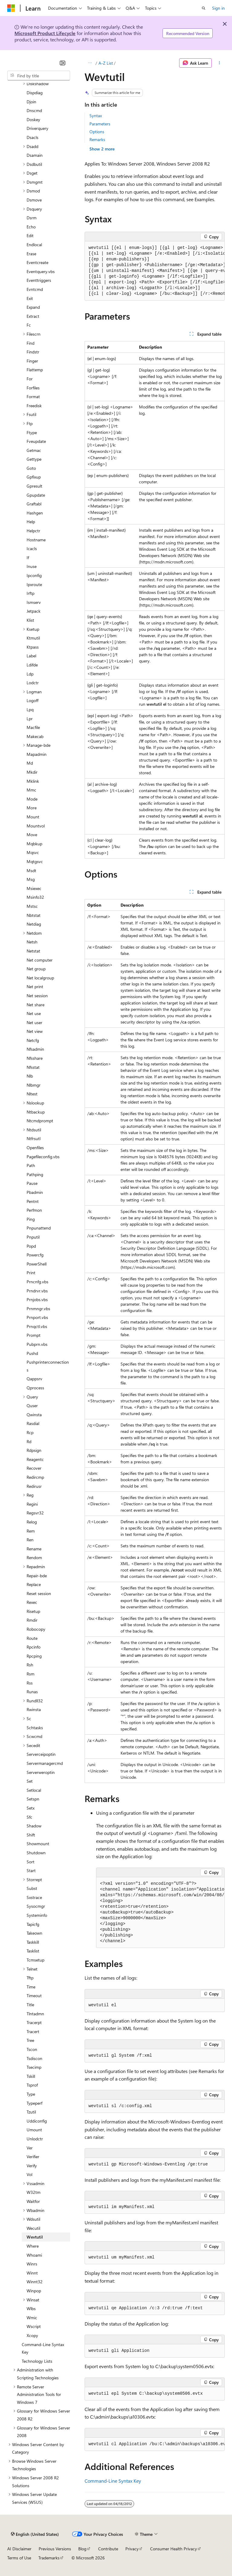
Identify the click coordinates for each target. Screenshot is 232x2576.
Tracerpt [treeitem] (34, 2022)
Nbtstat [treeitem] (33, 915)
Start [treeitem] (31, 1870)
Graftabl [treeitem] (34, 504)
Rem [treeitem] (31, 1531)
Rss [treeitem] (30, 1683)
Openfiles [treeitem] (35, 1147)
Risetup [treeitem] (33, 1611)
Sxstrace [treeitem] (34, 1897)
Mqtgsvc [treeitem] (35, 861)
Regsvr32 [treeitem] (35, 1513)
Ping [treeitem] (31, 1219)
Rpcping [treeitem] (34, 1656)
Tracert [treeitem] (33, 2031)
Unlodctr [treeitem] (35, 2139)
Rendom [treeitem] (34, 1557)
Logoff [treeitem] (32, 700)
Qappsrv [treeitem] (34, 1378)
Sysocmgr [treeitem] (36, 1906)
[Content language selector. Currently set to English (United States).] (35, 2534)
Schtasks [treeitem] (35, 1727)
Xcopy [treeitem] (32, 2335)
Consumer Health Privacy (173, 2549)
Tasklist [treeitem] (33, 1951)
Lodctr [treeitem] (33, 682)
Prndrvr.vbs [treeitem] (37, 1291)
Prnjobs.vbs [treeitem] (37, 1299)
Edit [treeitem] (30, 235)
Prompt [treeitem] (33, 1335)
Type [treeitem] (31, 2094)
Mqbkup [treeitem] (34, 843)
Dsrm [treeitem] (32, 218)
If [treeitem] (28, 557)
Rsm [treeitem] (30, 1674)
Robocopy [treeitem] (36, 1629)
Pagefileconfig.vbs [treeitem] (43, 1156)
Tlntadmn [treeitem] (35, 2014)
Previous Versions (55, 2549)
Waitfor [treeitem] (33, 2201)
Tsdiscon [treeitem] (34, 2058)
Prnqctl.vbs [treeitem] (37, 1326)
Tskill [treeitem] (31, 2076)
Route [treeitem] (32, 1638)
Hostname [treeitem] (36, 540)
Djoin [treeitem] (31, 102)
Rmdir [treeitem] (32, 1620)
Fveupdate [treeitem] (36, 441)
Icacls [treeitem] (32, 548)
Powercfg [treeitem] (35, 1255)
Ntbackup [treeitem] (36, 1112)
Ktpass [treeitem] (33, 647)
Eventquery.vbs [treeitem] (41, 271)
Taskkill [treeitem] (33, 1942)
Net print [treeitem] (35, 986)
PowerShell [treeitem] (37, 1264)
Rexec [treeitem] (32, 1602)
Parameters (99, 124)
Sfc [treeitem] (29, 1817)
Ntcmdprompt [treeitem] (40, 1121)
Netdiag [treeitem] (34, 924)
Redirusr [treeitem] (34, 1486)
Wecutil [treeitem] (33, 2228)
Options (96, 131)
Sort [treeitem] (30, 1862)
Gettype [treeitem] (34, 459)
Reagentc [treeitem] (35, 1459)
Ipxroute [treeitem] (34, 584)
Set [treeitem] (30, 1781)
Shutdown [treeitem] (36, 1852)
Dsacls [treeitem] (32, 137)
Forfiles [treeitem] (33, 388)
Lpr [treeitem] (30, 718)
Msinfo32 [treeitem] (35, 897)
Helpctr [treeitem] (33, 531)
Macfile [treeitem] (33, 727)
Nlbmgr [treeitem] (33, 1085)
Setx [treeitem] (30, 1808)
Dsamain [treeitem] (35, 155)
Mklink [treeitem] (33, 781)
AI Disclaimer (19, 2549)
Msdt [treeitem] (31, 870)
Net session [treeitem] (37, 995)
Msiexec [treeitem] (34, 888)
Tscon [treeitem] (32, 2049)
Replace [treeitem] (34, 1584)
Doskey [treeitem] (33, 119)
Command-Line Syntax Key (113, 2481)
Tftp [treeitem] (30, 1978)
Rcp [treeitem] (30, 1432)
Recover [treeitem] (34, 1468)
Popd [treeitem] (31, 1246)
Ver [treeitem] (30, 2148)
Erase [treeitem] (31, 253)
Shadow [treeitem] (34, 1826)
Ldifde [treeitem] (32, 665)
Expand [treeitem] (33, 307)
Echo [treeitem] (31, 227)
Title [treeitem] (30, 2004)
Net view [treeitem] (35, 1031)
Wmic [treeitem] (32, 2317)
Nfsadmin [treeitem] (35, 1049)
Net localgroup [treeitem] (40, 978)
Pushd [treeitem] (32, 1353)
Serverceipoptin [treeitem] (41, 1754)
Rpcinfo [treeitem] (33, 1647)
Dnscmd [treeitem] (34, 110)
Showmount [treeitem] (38, 1843)
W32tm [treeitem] (33, 2192)
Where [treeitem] (33, 2246)
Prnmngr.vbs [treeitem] (38, 1308)
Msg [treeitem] (31, 879)
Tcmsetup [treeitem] (35, 1960)
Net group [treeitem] (36, 969)
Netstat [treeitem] (33, 951)
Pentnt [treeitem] (33, 1201)
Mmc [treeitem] (31, 790)
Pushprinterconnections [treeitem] (48, 1366)
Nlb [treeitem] (30, 1076)
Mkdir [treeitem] (32, 772)
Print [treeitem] (31, 1272)
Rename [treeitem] (34, 1549)
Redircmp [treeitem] (35, 1477)
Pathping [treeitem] (35, 1174)
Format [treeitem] (33, 396)
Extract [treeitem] (33, 316)
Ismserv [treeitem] (34, 602)
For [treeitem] (30, 379)
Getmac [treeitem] (34, 450)
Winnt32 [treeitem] (35, 2281)
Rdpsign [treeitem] (34, 1450)
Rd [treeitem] (29, 1441)
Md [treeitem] (30, 763)
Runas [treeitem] (32, 1691)
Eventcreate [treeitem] (37, 262)
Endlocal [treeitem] (34, 244)
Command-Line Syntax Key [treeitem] (43, 2348)
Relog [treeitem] (32, 1522)
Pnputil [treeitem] (33, 1237)
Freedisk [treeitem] (34, 405)
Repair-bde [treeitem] (37, 1575)
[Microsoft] (11, 8)
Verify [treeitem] (32, 2165)
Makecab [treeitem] (35, 736)
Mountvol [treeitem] (36, 826)
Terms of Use (19, 2558)
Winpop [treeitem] (34, 2291)
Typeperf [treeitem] (34, 2103)
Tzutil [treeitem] (31, 2112)
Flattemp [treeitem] (35, 369)
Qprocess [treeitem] (35, 1388)
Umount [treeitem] (34, 2130)
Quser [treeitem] (32, 1405)
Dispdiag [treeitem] (35, 92)
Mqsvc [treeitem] (33, 852)
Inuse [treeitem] (32, 566)
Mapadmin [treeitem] (37, 754)
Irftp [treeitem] (30, 593)
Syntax (95, 115)
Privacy (132, 2549)
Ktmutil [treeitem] (33, 638)
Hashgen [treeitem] (35, 513)
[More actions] (219, 63)
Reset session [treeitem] (39, 1593)
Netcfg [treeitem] (33, 1040)
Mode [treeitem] (32, 799)
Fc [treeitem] (29, 325)
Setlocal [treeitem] (34, 1790)
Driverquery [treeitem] (37, 128)
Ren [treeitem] (30, 1540)
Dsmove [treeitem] (34, 200)
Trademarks (49, 2558)
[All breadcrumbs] (90, 63)
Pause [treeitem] (32, 1183)
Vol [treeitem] (29, 2174)
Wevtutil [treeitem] (35, 2237)
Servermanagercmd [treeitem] (45, 1763)
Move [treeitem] (32, 834)
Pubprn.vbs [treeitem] (37, 1344)
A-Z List (105, 63)
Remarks (97, 139)
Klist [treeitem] (30, 620)
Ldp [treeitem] (30, 674)
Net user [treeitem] (34, 1022)
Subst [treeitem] (32, 1888)
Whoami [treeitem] (34, 2255)
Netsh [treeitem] (32, 942)
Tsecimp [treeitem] (34, 2067)
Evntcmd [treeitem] (35, 289)
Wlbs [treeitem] (31, 2308)
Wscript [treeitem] (34, 2326)
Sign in (218, 8)
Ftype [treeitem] (32, 432)
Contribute (108, 2549)
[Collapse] (62, 62)
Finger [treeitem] (32, 361)
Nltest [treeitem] (32, 1094)
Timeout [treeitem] (34, 1995)
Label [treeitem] (31, 656)
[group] (155, 271)
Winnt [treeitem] (32, 2273)
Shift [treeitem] (31, 1835)
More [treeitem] (32, 808)
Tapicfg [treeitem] (33, 1924)
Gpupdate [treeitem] (36, 495)
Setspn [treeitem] (33, 1799)
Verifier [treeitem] (33, 2156)
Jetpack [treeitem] (33, 611)
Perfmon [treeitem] (34, 1210)
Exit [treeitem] (30, 298)
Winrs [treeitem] (32, 2264)
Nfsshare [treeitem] (35, 1058)
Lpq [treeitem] (30, 709)
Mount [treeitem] (33, 817)
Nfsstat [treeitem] (33, 1067)
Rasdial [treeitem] (33, 1423)
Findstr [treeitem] (33, 352)
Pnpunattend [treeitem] (39, 1228)
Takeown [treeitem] (34, 1933)
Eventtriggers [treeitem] (39, 280)
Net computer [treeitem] (40, 960)
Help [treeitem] (31, 521)
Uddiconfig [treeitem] (37, 2121)
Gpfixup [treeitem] (34, 477)
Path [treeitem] (31, 1165)
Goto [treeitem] (31, 468)
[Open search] (204, 8)
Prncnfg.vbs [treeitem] (37, 1282)
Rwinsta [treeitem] (34, 1709)
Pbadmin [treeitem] (35, 1192)
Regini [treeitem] (32, 1504)
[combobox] (38, 75)
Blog (82, 2549)
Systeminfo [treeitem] (37, 1915)
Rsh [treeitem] (30, 1665)
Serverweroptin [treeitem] (41, 1772)
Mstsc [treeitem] (32, 906)
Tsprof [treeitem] (32, 2085)
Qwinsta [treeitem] (34, 1414)
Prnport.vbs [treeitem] (37, 1317)
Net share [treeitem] (35, 1005)
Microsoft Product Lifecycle (45, 33)
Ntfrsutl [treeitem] (33, 1138)
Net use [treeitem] (34, 1013)
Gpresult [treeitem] (34, 486)
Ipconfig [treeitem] (34, 575)
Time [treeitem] (31, 1987)
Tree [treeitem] (30, 2040)
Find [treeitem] (30, 343)
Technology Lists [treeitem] (37, 2361)
